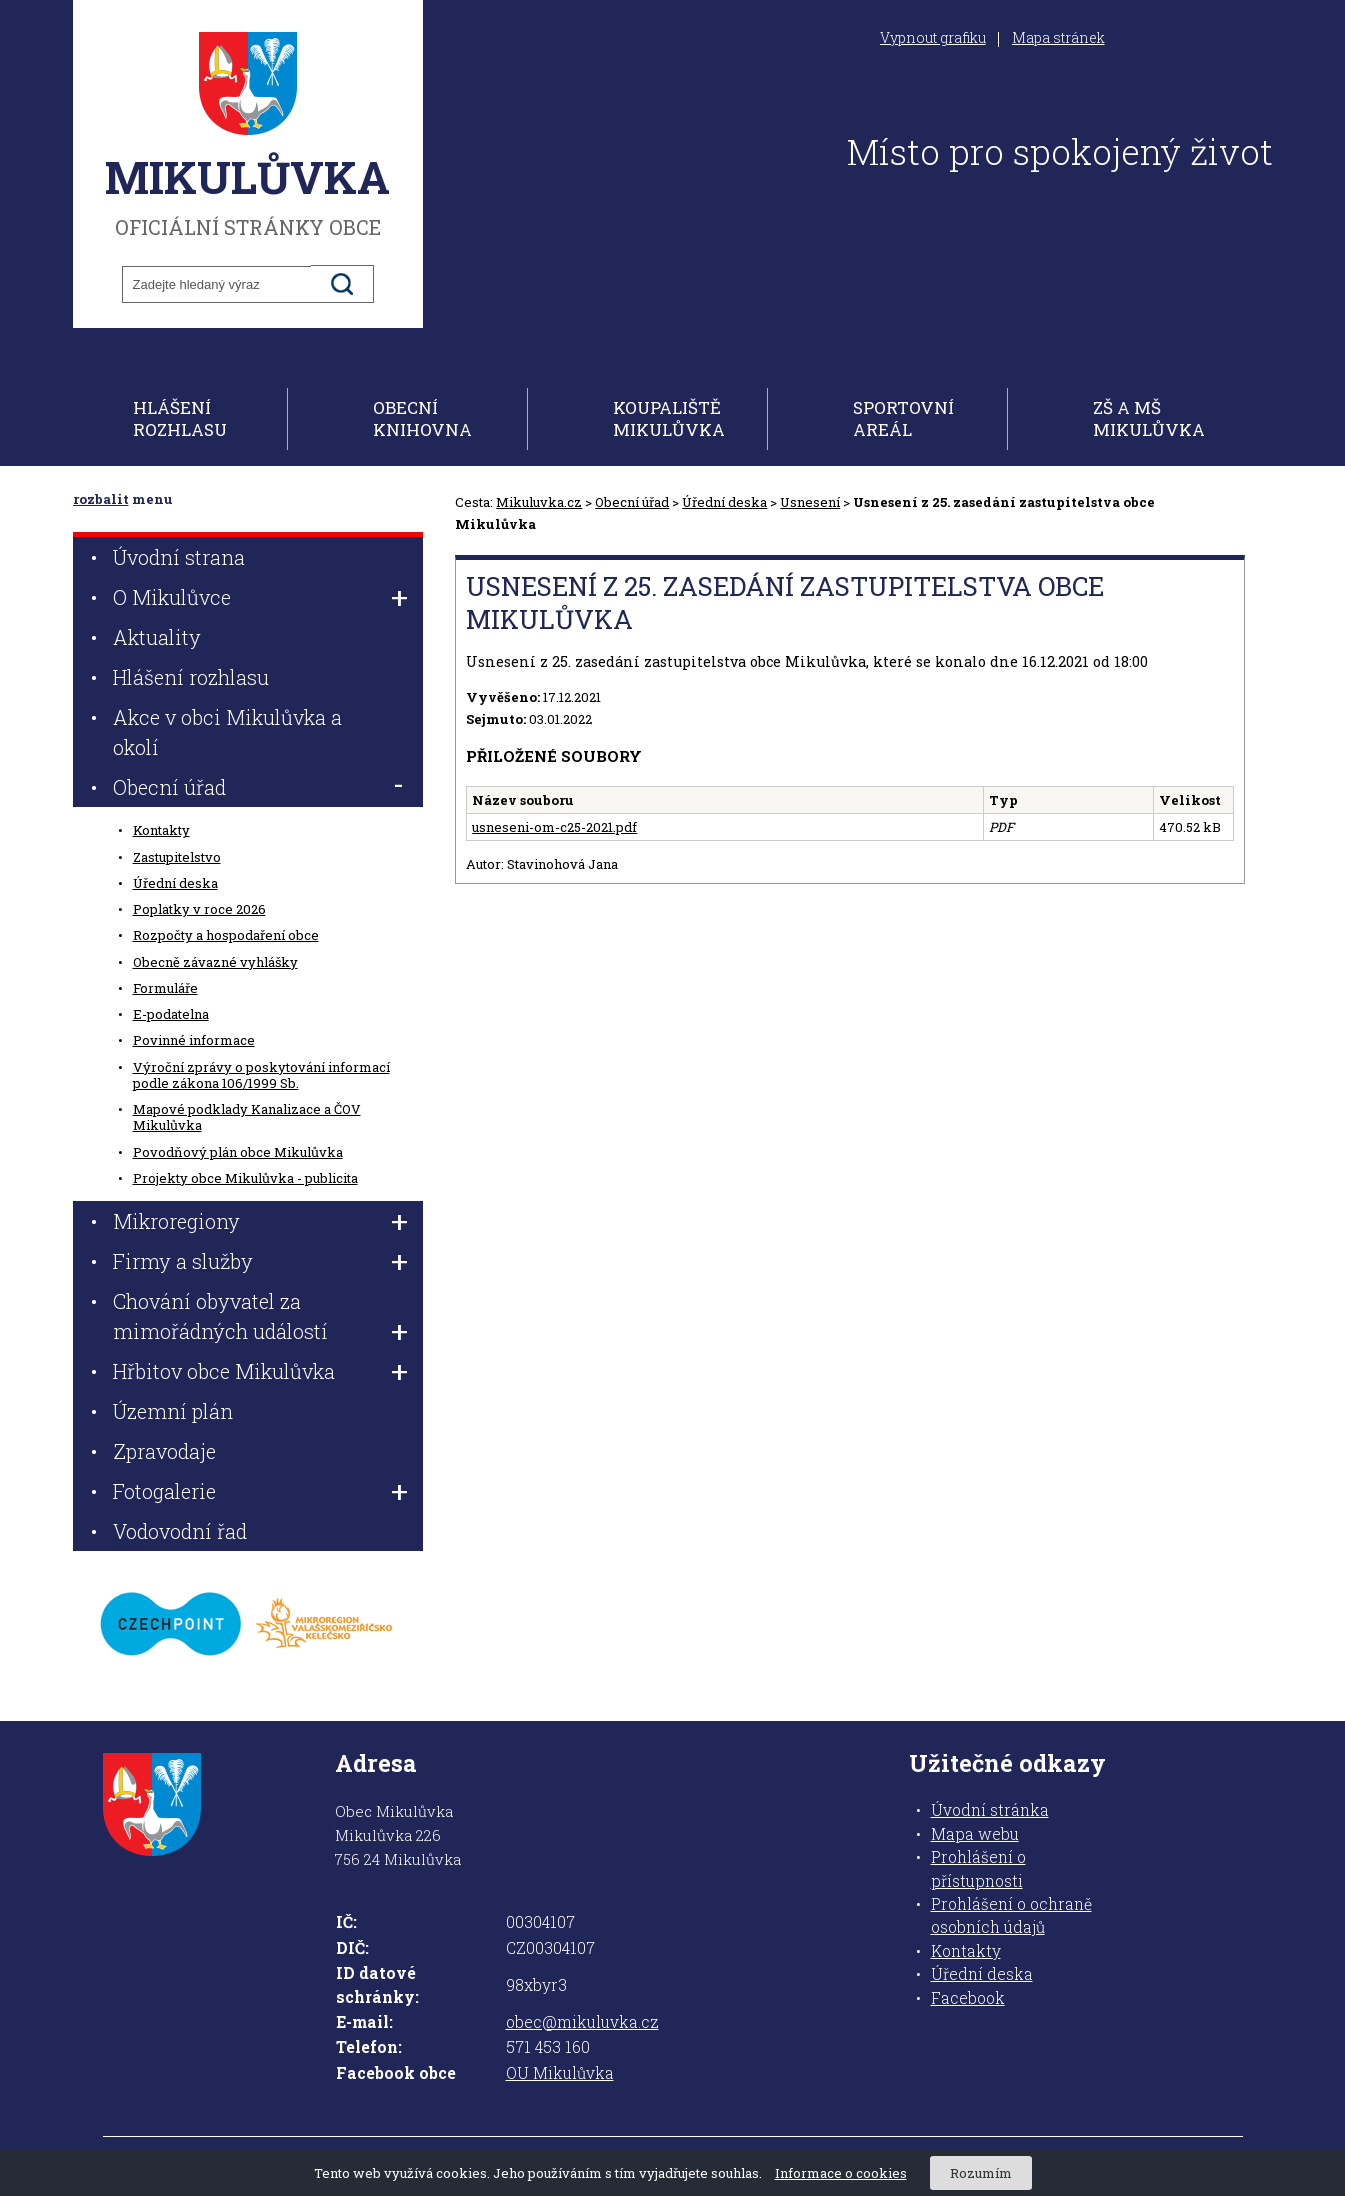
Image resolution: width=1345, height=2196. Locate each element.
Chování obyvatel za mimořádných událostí (220, 1316)
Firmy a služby (183, 1261)
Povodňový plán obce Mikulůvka (238, 1152)
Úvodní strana (179, 557)
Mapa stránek (1058, 38)
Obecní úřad (632, 502)
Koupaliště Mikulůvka (669, 418)
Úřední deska (724, 502)
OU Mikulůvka (560, 2073)
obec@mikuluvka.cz (582, 2022)
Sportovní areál (903, 418)
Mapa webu (975, 1834)
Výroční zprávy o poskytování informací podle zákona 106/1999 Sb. (261, 1075)
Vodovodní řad (180, 1531)
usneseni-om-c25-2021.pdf (554, 827)
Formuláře (165, 988)
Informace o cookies (841, 2173)
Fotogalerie (164, 1491)
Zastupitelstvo (177, 857)
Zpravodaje (164, 1451)
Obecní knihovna (422, 418)
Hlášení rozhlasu (180, 418)
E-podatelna (171, 1014)
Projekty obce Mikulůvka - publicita (245, 1178)
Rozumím (981, 2173)
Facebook (968, 1998)
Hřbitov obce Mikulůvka (224, 1371)
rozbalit (101, 499)
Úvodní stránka (990, 1810)
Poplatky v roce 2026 (199, 909)
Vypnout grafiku (933, 38)
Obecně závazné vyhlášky (215, 962)
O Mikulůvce (172, 597)
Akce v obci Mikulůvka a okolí (227, 732)
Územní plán (173, 1411)
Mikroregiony (176, 1221)
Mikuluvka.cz (539, 502)
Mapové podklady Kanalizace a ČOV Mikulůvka (247, 1117)
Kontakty (161, 830)
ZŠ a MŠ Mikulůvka (1149, 418)
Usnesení (810, 502)
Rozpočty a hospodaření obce (226, 935)
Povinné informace (194, 1040)
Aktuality (157, 637)
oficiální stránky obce (248, 135)
